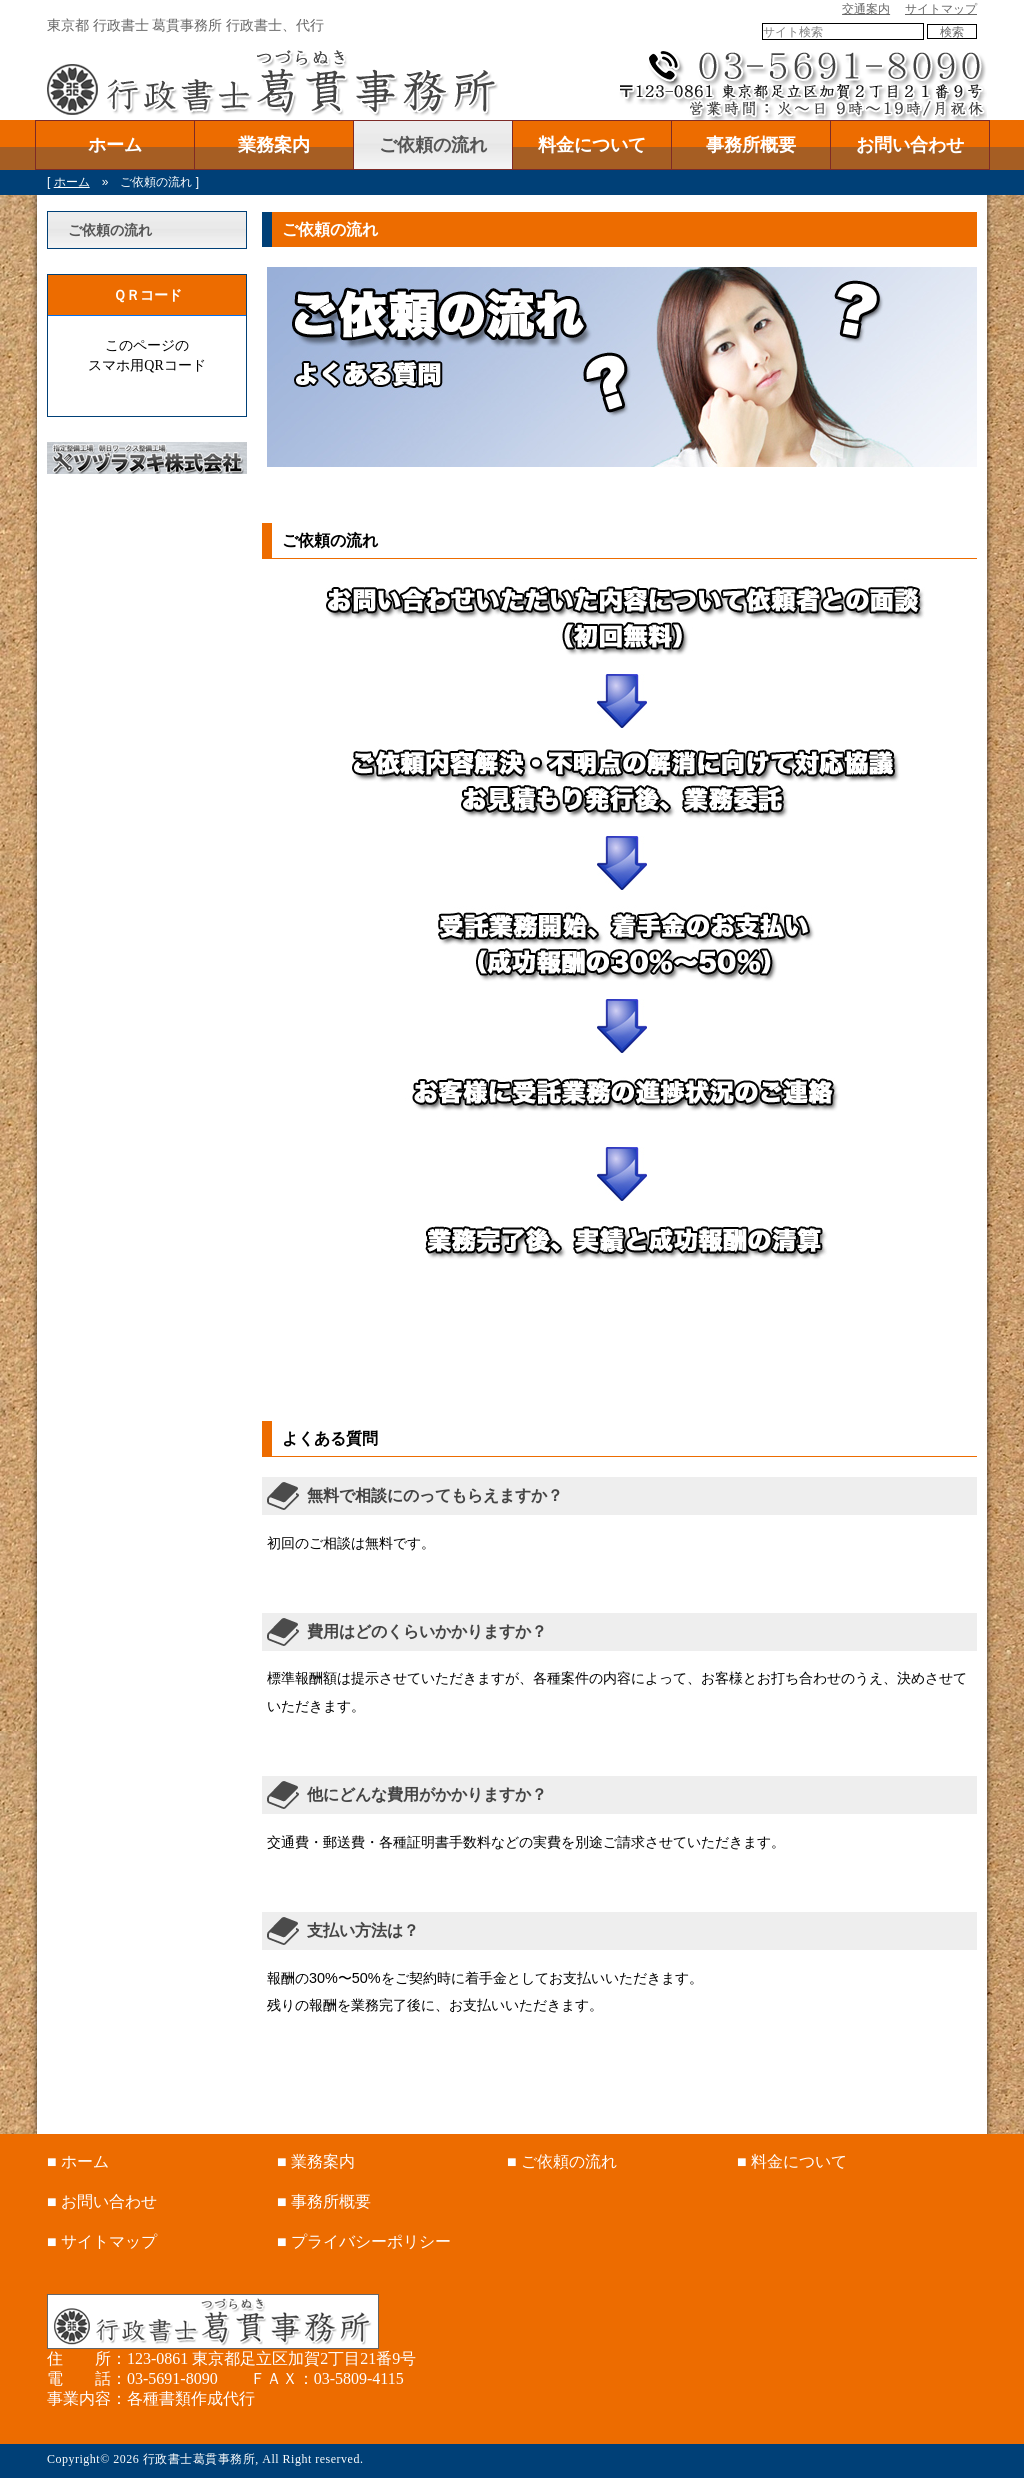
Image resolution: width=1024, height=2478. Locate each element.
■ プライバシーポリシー (364, 2241)
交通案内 (866, 9)
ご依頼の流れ (433, 145)
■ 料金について (792, 2161)
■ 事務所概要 (324, 2201)
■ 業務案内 (316, 2161)
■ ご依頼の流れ (562, 2161)
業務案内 (274, 145)
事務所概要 (751, 145)
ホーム (115, 145)
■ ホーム (78, 2161)
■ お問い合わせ (102, 2201)
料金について (592, 145)
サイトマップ (941, 9)
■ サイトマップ (102, 2241)
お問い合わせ (910, 145)
